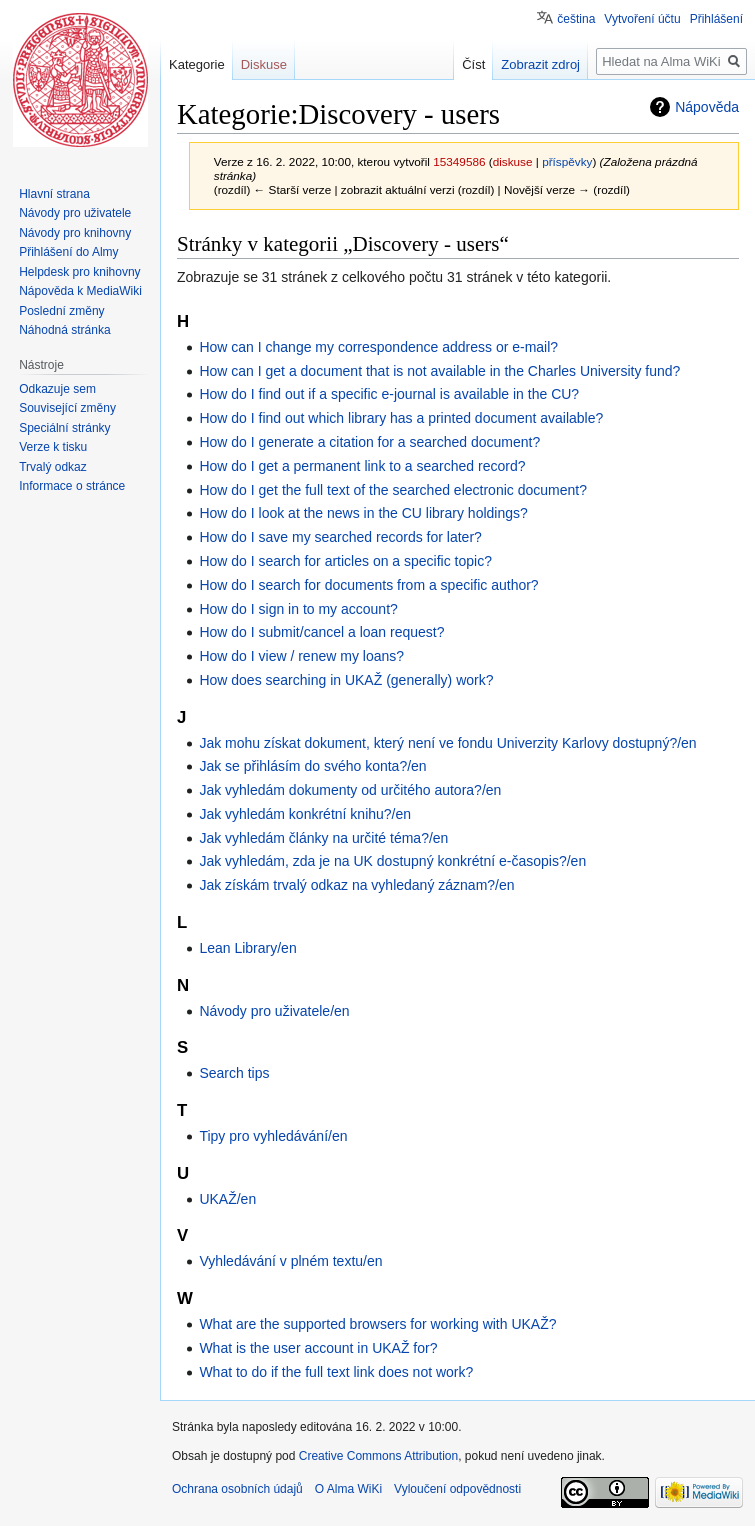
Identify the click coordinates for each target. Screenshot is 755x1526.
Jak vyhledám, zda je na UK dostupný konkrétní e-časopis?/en (392, 861)
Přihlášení (716, 19)
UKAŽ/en (227, 1199)
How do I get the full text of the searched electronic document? (393, 490)
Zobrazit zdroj (540, 64)
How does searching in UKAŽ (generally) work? (346, 680)
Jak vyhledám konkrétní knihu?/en (305, 814)
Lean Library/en (247, 948)
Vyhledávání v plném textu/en (290, 1261)
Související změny (67, 408)
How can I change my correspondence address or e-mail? (378, 347)
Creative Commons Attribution (378, 1456)
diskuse (513, 161)
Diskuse (264, 64)
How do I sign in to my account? (298, 609)
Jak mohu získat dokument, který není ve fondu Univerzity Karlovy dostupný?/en (447, 743)
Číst (473, 64)
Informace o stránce (72, 486)
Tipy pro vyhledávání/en (273, 1136)
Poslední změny (61, 311)
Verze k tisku (53, 447)
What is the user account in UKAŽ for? (318, 1348)
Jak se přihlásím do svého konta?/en (312, 766)
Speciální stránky (64, 428)
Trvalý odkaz (53, 467)
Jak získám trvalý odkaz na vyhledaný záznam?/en (356, 885)
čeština (576, 19)
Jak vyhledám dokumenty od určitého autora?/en (350, 790)
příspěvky (567, 161)
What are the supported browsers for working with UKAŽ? (377, 1324)
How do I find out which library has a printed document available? (401, 418)
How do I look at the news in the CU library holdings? (363, 513)
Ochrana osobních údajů (237, 1489)
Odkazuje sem (57, 389)
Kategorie (197, 64)
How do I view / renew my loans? (301, 656)
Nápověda (707, 107)
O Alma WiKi (348, 1489)
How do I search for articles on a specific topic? (345, 561)
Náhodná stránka (64, 330)
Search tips (234, 1073)
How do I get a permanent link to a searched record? (362, 466)
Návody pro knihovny (75, 233)
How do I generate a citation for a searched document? (369, 442)
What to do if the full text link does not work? (336, 1372)
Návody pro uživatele (75, 213)
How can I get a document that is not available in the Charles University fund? (439, 371)
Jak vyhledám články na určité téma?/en (323, 838)
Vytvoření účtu (642, 19)
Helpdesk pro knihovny (79, 272)
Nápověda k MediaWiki (80, 291)
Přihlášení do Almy (68, 252)
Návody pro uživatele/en (274, 1011)
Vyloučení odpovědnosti (457, 1489)
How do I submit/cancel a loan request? (321, 632)
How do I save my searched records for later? (340, 537)
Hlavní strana (54, 194)
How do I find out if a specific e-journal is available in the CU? (389, 394)
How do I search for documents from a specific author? (368, 585)
